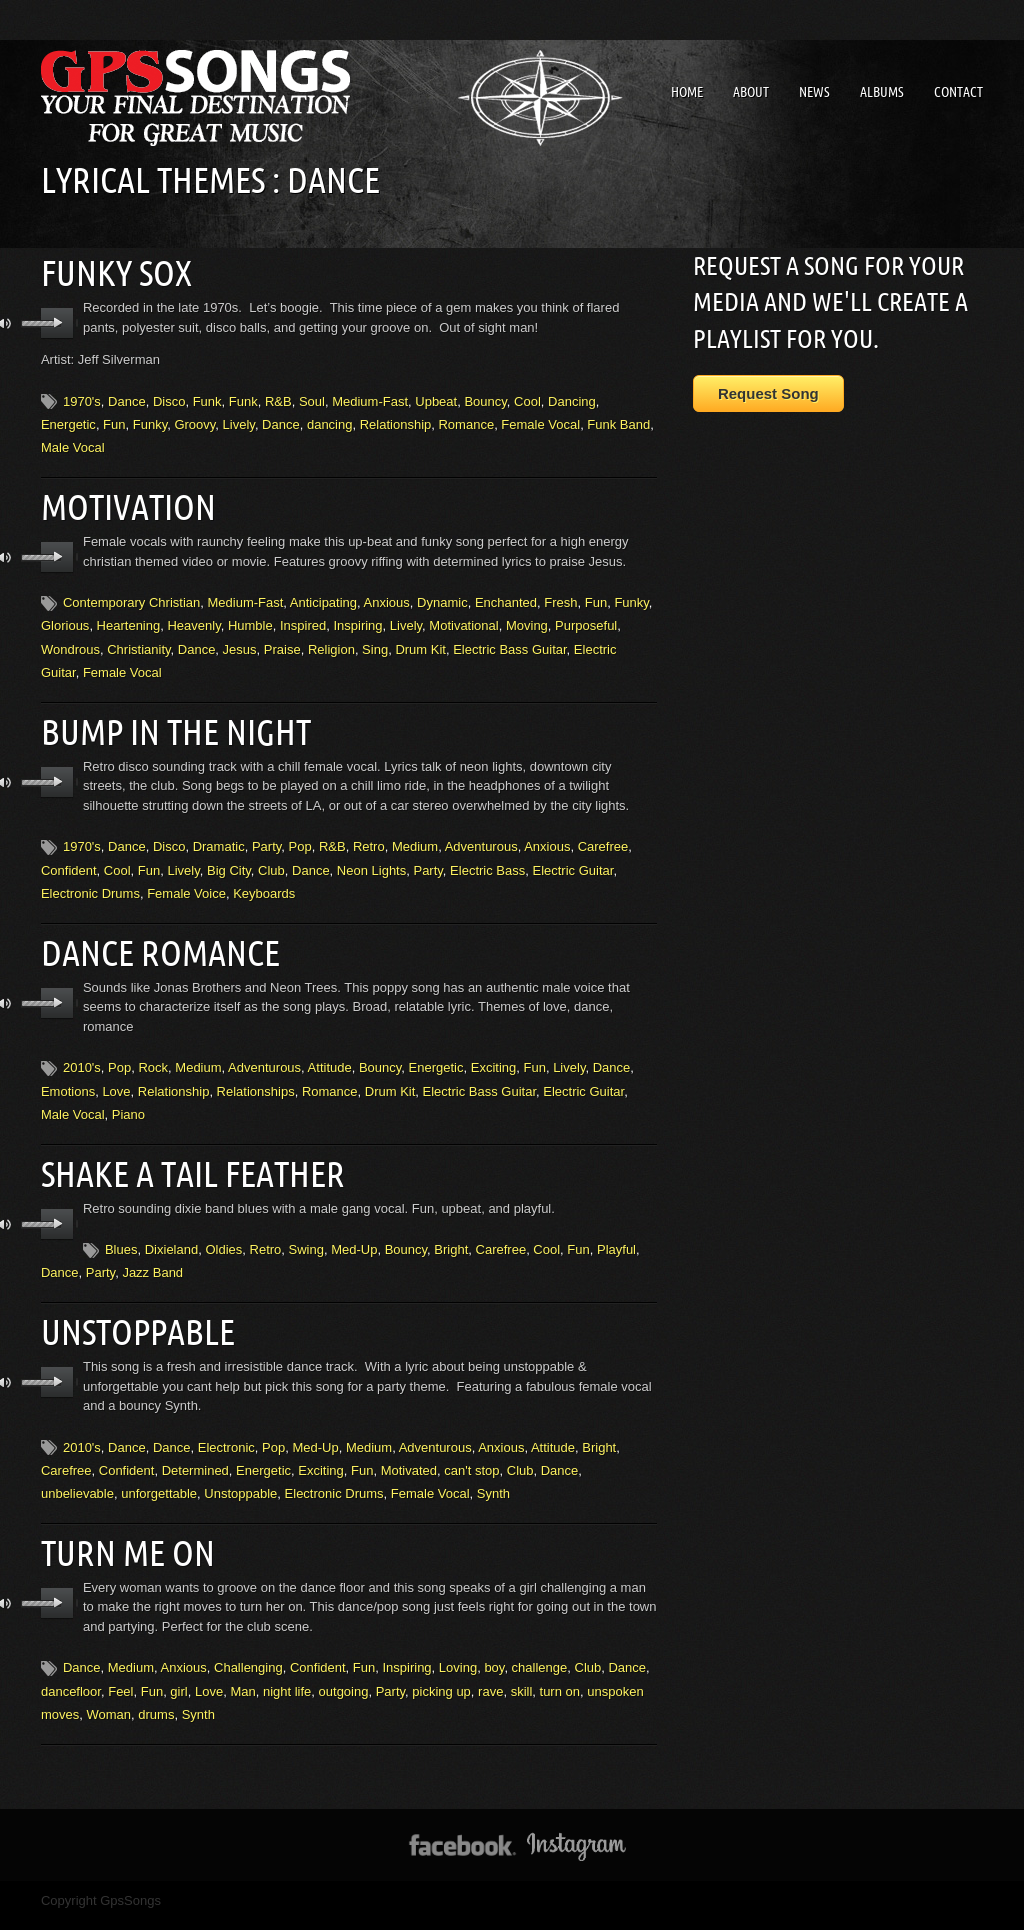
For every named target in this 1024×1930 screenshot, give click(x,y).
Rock (153, 1049)
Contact (958, 92)
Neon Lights (371, 856)
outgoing (344, 1659)
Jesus (240, 640)
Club (271, 856)
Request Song (768, 393)
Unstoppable (130, 1306)
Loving (458, 1636)
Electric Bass (487, 856)
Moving (527, 616)
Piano (128, 1096)
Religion (331, 640)
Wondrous (70, 640)
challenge (540, 1636)
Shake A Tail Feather (181, 1152)
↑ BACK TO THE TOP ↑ (512, 1904)
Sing (375, 640)
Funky (150, 419)
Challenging (248, 1636)
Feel (120, 1659)
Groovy (194, 419)
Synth (493, 1466)
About (751, 92)
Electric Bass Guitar (509, 640)
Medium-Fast (370, 396)
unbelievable (77, 1466)
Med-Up (354, 1226)
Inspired (303, 616)
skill (522, 1659)
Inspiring (357, 616)
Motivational (463, 616)
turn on (560, 1659)
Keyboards (264, 879)
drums (156, 1683)
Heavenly (193, 616)
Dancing (572, 396)
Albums (882, 92)
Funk (207, 396)
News (814, 92)
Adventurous (481, 833)
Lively (239, 419)
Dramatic (219, 833)
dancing (330, 419)
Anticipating (323, 593)
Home (687, 92)
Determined (195, 1443)
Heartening (129, 616)
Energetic (68, 419)
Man (242, 1659)
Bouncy (485, 396)
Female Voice (186, 879)
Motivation (122, 499)
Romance (466, 419)
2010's (82, 1049)
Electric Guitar (572, 856)
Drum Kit (420, 640)
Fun (114, 419)
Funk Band (618, 419)
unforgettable (159, 1466)
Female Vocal (540, 419)
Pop (300, 833)
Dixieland (171, 1226)
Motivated (409, 1443)
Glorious (65, 616)
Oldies (223, 1226)
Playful (616, 1226)
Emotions (68, 1072)
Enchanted (506, 593)
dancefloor (71, 1659)
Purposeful (586, 616)
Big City (229, 856)
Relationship (396, 419)
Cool (527, 396)
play (57, 319)
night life (287, 1659)
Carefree (603, 833)
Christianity (138, 640)
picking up (441, 1659)
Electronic (226, 1419)
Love (116, 1072)
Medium (415, 833)
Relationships (256, 1072)
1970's (82, 396)
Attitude (330, 1049)
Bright (451, 1226)
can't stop (471, 1443)
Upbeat (436, 396)
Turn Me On (120, 1523)
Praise (282, 640)
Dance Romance (150, 936)
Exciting (494, 1049)
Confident (69, 856)
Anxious (387, 593)
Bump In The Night (164, 720)
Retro (369, 833)
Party (266, 833)
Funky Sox (110, 270)
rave (490, 1659)
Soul (312, 396)
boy (494, 1636)
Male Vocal (73, 443)
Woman (108, 1683)
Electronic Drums (90, 879)
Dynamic (442, 593)
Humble (250, 616)
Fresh (560, 593)
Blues (121, 1226)
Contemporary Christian (131, 593)
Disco (169, 396)
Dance (127, 396)
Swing (306, 1226)
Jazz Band (152, 1250)
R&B (278, 396)
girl (178, 1659)
